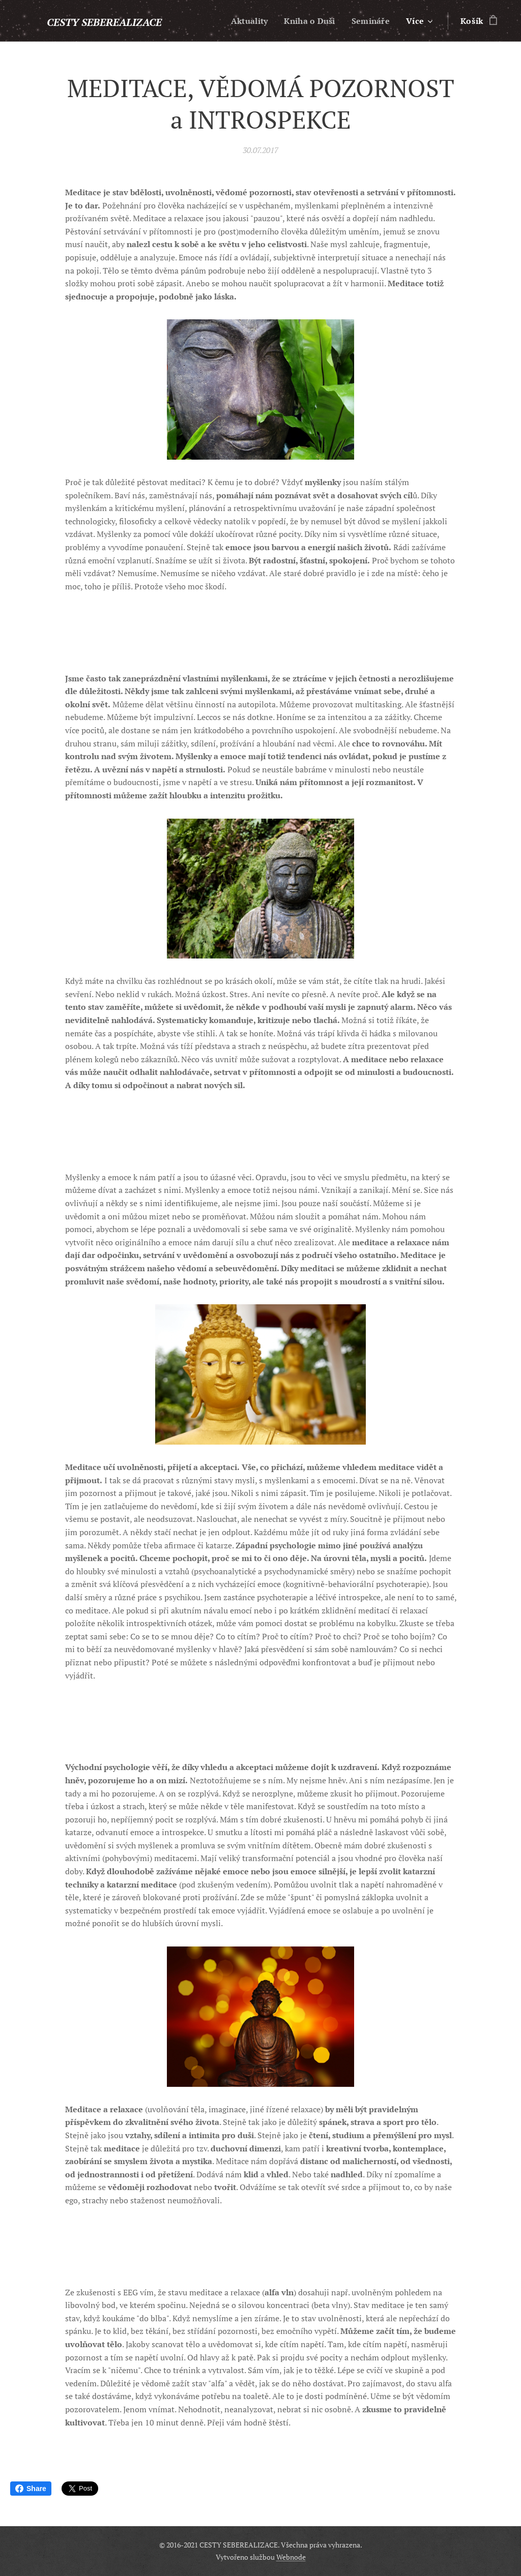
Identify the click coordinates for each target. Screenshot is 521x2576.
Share (30, 2488)
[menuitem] (246, 21)
